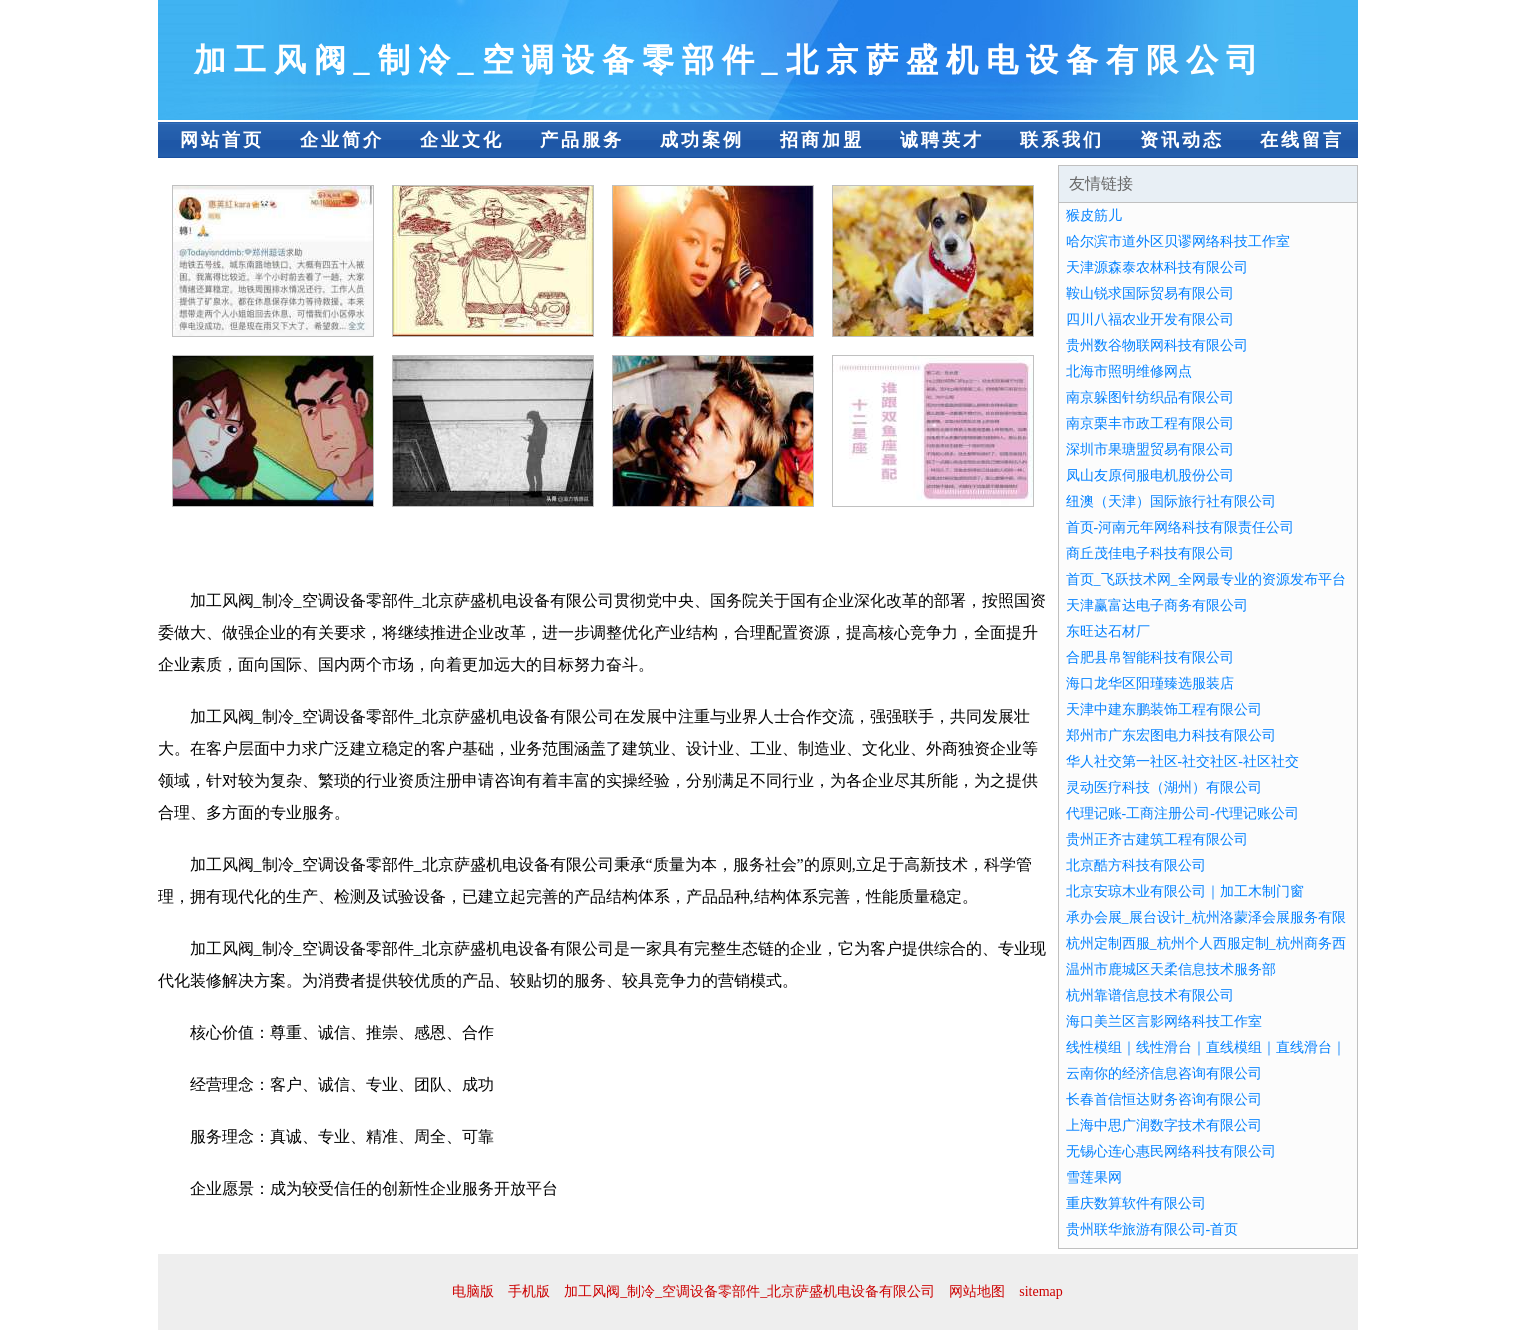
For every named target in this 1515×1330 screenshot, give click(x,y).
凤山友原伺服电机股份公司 (1150, 475)
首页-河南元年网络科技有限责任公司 (1180, 527)
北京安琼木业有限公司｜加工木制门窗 (1185, 891)
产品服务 (582, 140)
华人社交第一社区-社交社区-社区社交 (1182, 761)
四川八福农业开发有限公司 (1150, 319)
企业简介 (342, 140)
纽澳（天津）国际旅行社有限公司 (1171, 501)
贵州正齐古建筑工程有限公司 (1157, 839)
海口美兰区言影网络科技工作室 (1164, 1021)
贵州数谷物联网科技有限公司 (1157, 345)
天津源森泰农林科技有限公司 (1157, 267)
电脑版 (473, 1291)
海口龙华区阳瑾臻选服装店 (1150, 683)
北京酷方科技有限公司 (1136, 865)
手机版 (529, 1291)
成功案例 (702, 140)
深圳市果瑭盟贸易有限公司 (1150, 449)
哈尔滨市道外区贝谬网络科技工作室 (1178, 241)
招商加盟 (822, 140)
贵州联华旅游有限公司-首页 (1152, 1229)
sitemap (1041, 1291)
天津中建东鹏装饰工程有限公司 (1164, 709)
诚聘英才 (942, 140)
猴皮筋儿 (1094, 215)
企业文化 (462, 140)
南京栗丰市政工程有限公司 (1150, 423)
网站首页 (222, 140)
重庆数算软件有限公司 (1136, 1203)
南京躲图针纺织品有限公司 (1150, 397)
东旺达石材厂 (1108, 631)
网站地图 (977, 1291)
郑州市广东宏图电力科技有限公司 (1171, 735)
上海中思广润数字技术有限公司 (1164, 1125)
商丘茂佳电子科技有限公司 (1150, 553)
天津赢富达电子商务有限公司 (1157, 605)
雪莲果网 (1094, 1177)
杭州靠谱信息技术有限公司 (1150, 995)
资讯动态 (1182, 140)
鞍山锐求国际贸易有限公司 (1150, 293)
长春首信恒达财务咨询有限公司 (1164, 1099)
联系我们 (1062, 140)
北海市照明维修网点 (1129, 371)
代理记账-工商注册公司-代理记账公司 (1182, 813)
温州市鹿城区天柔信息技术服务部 (1171, 969)
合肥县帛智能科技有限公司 (1150, 657)
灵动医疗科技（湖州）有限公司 (1164, 787)
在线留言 (1302, 140)
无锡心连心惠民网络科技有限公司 (1171, 1151)
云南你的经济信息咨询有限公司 (1164, 1073)
